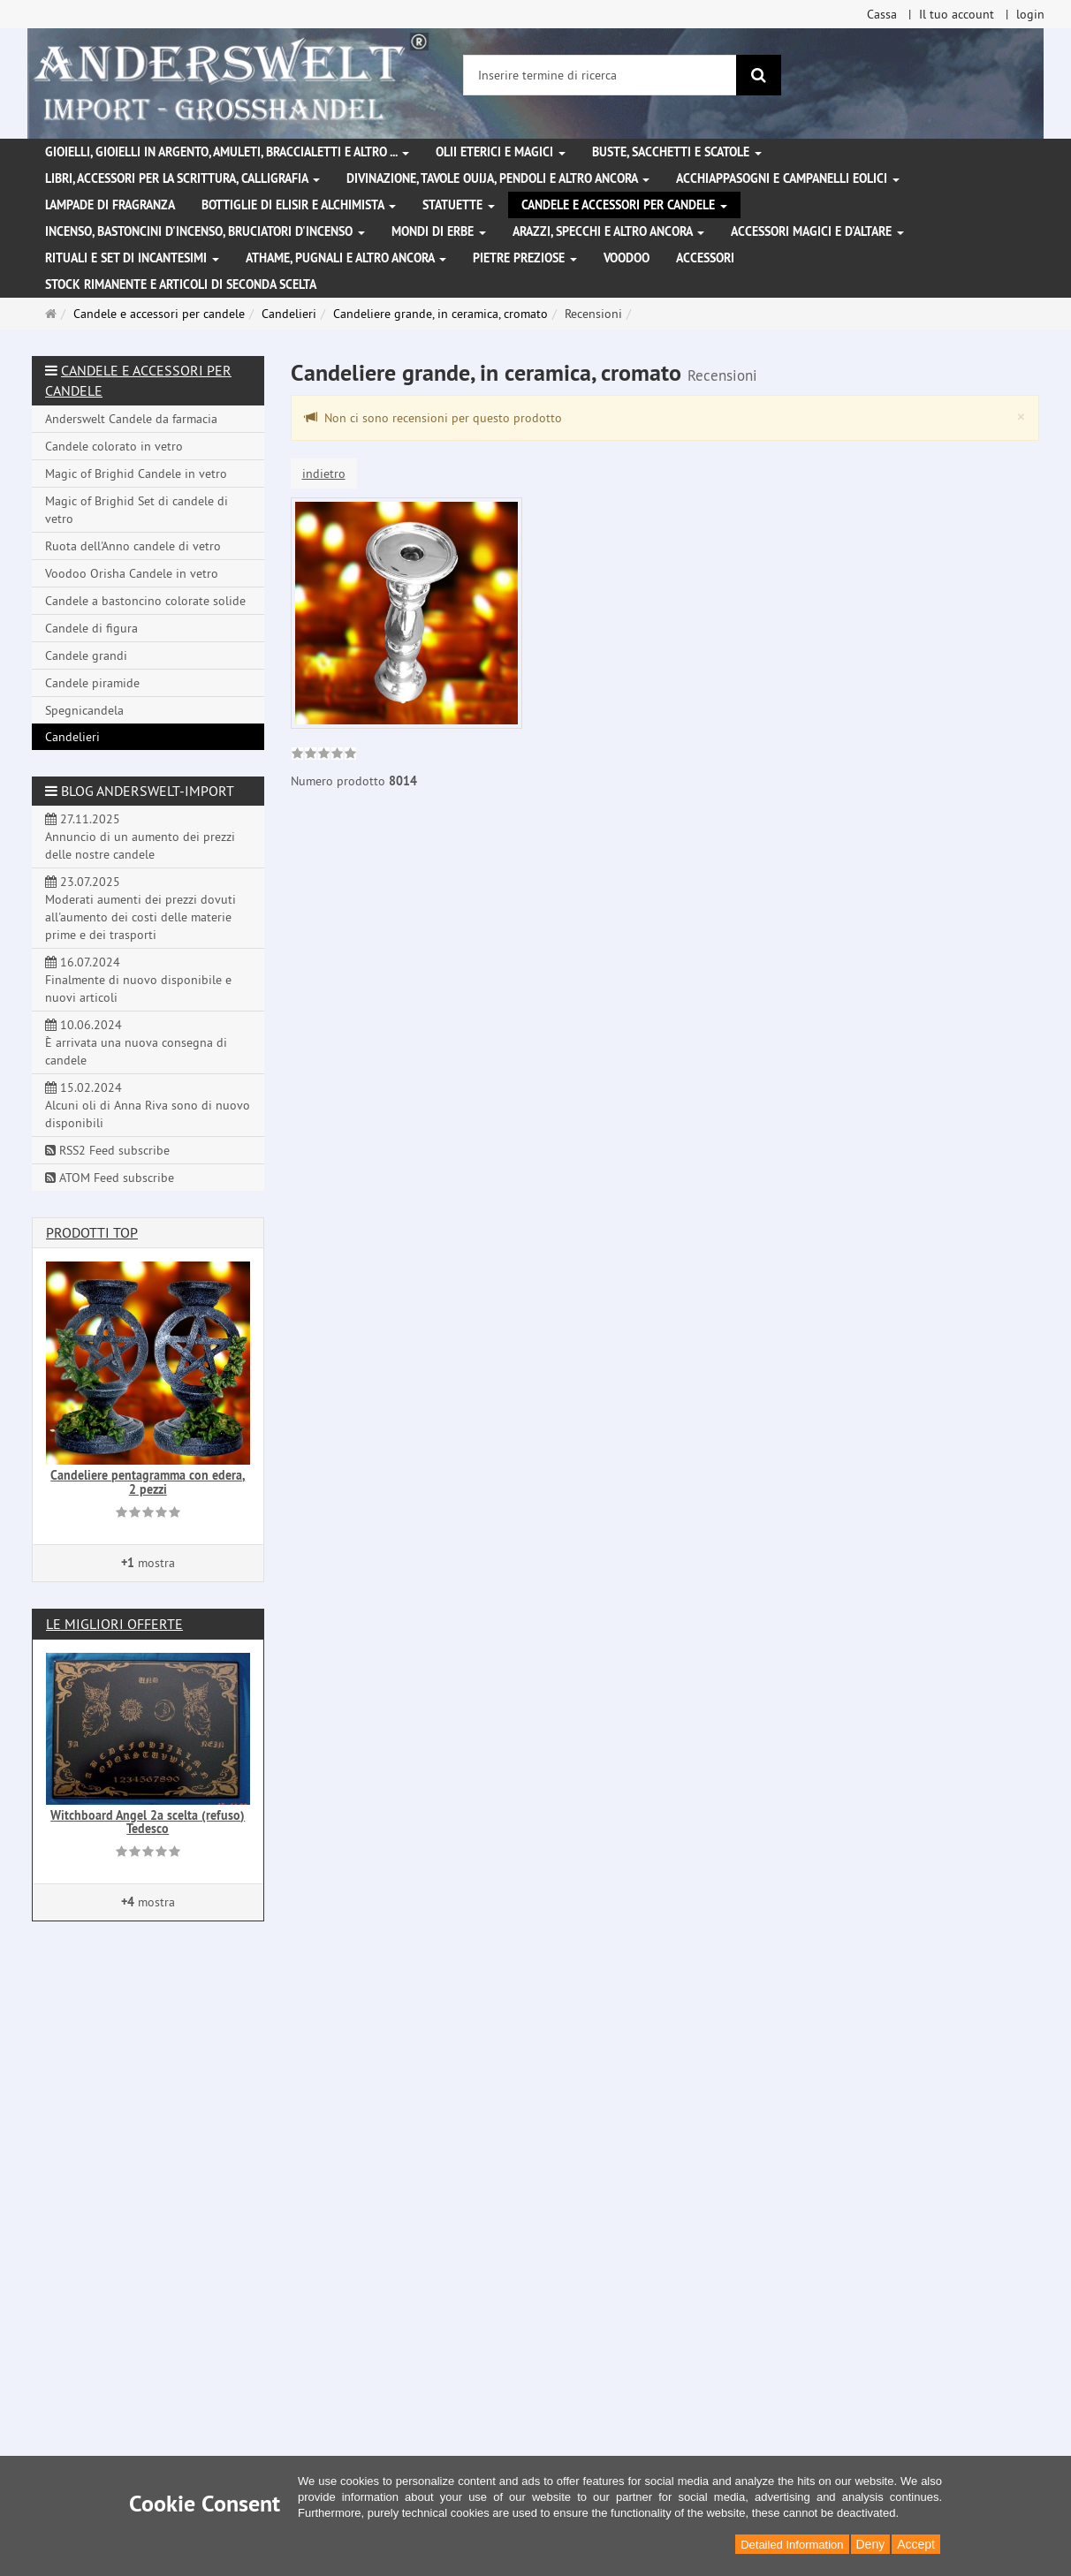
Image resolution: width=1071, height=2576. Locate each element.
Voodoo (626, 258)
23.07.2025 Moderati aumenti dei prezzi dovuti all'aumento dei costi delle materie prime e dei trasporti (140, 908)
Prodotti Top (92, 1232)
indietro (324, 473)
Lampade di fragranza (110, 205)
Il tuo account (956, 14)
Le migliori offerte (114, 1624)
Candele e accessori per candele (624, 205)
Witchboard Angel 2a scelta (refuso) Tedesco (147, 1822)
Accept (916, 2544)
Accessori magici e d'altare (817, 231)
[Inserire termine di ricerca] (600, 75)
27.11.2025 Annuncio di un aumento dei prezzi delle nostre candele (140, 836)
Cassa (882, 14)
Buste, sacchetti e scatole (677, 152)
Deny (870, 2544)
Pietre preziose (525, 258)
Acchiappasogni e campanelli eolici (788, 178)
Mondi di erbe (438, 231)
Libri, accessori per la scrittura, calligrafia (182, 178)
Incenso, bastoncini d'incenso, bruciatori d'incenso (205, 231)
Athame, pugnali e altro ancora (346, 258)
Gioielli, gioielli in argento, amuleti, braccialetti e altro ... (227, 152)
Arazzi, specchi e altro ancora (608, 231)
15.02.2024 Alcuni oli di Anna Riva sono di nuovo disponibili (147, 1105)
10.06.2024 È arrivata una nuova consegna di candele (136, 1042)
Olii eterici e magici (501, 152)
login (1030, 14)
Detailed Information (792, 2544)
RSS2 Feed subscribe (107, 1150)
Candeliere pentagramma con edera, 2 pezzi (147, 1481)
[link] (324, 755)
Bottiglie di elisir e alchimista (298, 205)
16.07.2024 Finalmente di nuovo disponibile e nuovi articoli (138, 979)
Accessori (705, 258)
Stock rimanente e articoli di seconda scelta (180, 284)
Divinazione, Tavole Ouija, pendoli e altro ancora (497, 178)
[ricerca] (758, 75)
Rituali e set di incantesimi (132, 258)
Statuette (458, 205)
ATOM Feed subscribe (109, 1178)
